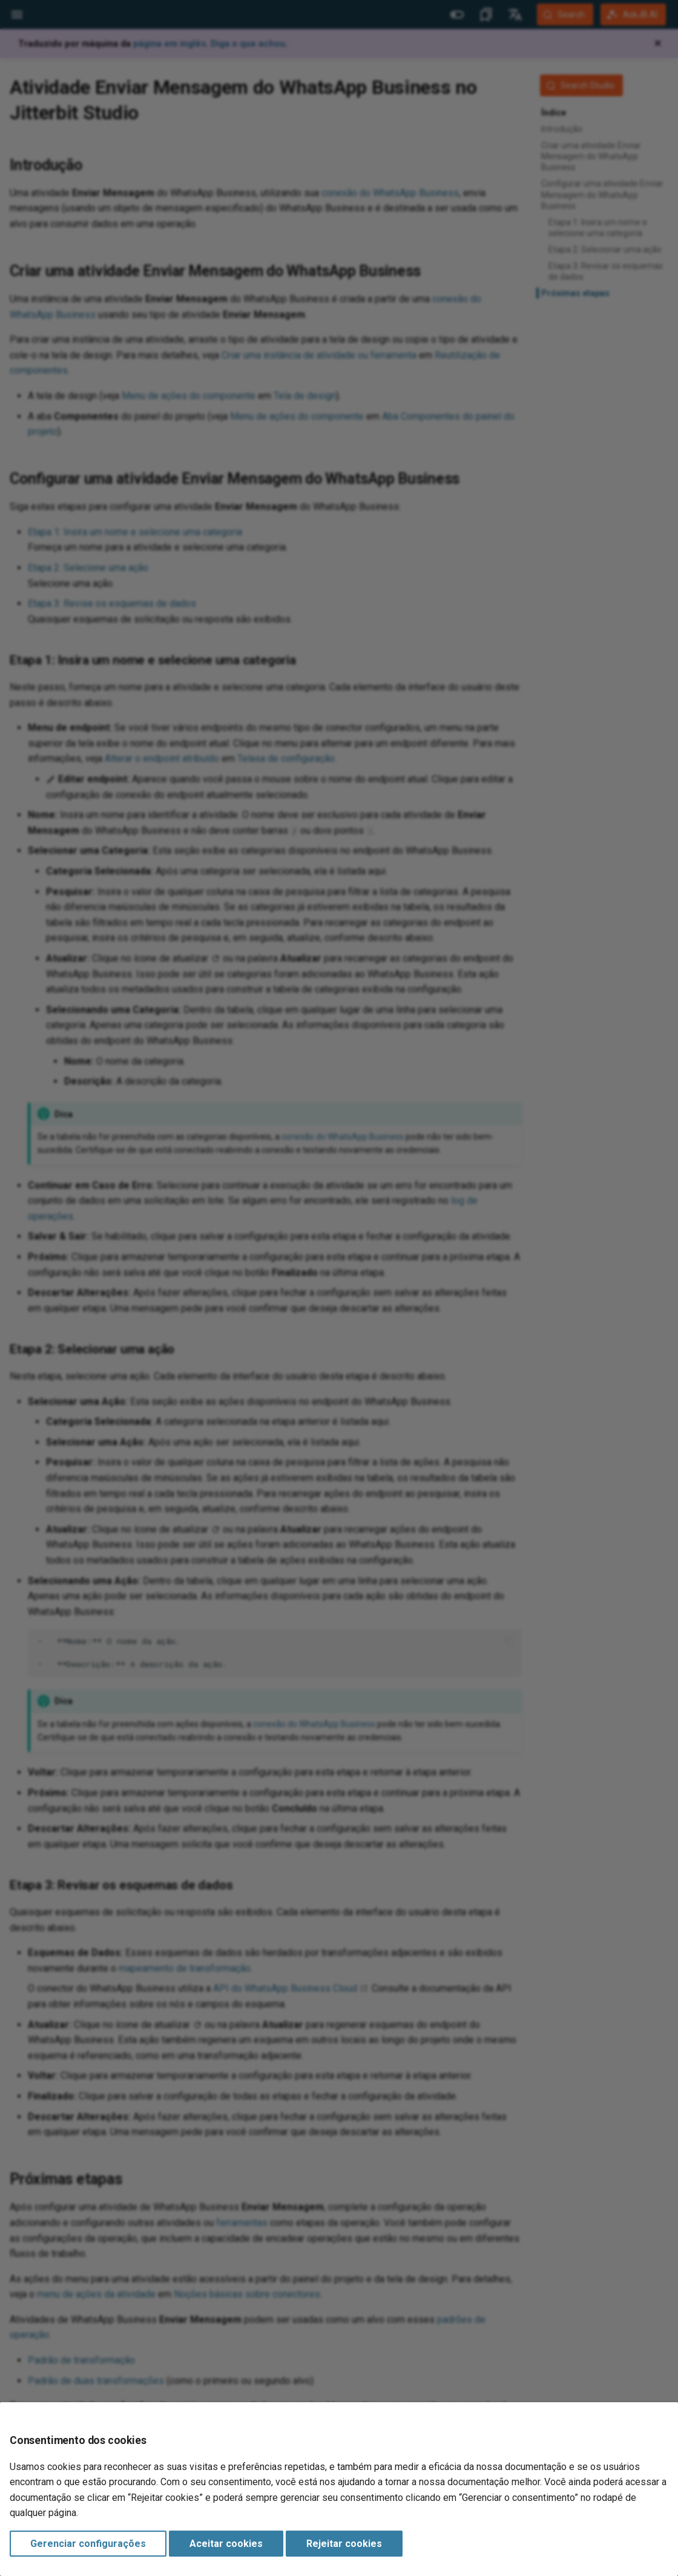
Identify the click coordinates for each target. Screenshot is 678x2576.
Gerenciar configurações (88, 2543)
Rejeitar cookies (344, 2543)
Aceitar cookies (226, 2543)
